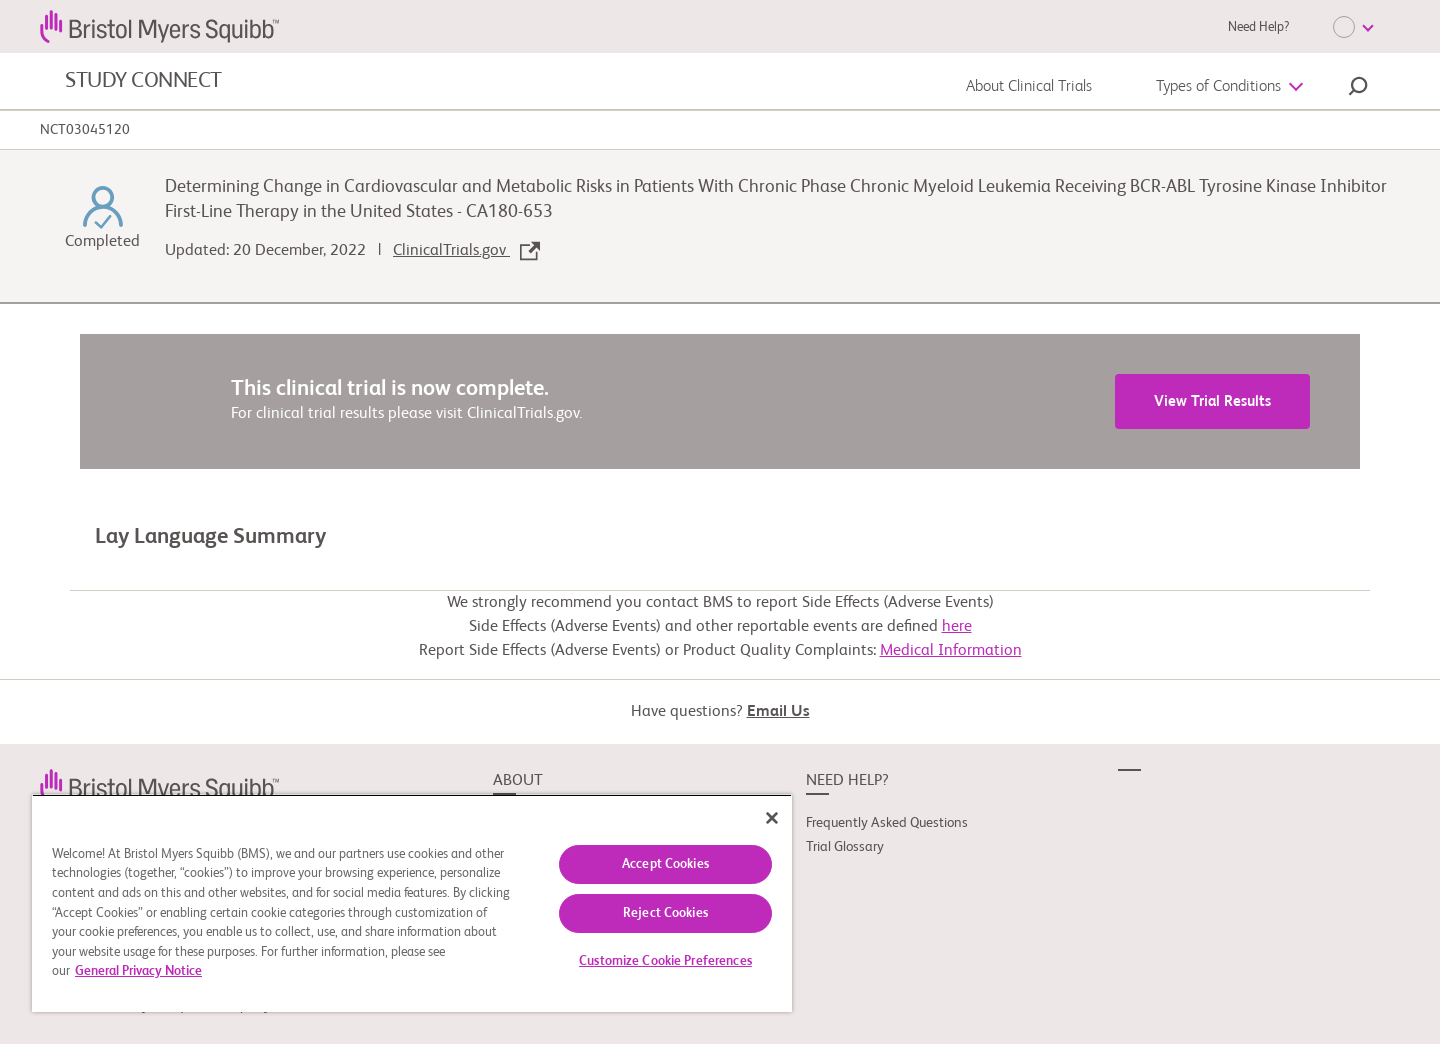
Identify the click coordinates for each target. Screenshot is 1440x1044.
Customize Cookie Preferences (665, 961)
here (957, 627)
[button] (1358, 89)
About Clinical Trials (1029, 87)
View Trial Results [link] (1212, 401)
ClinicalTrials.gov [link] (466, 251)
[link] (159, 785)
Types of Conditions (1218, 87)
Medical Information (951, 651)
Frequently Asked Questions (887, 823)
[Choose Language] (1353, 27)
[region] (412, 903)
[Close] (772, 818)
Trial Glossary (845, 847)
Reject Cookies (665, 913)
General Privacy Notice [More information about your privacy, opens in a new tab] (138, 971)
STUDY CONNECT (143, 81)
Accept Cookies (665, 864)
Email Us (778, 712)
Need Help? (1258, 27)
